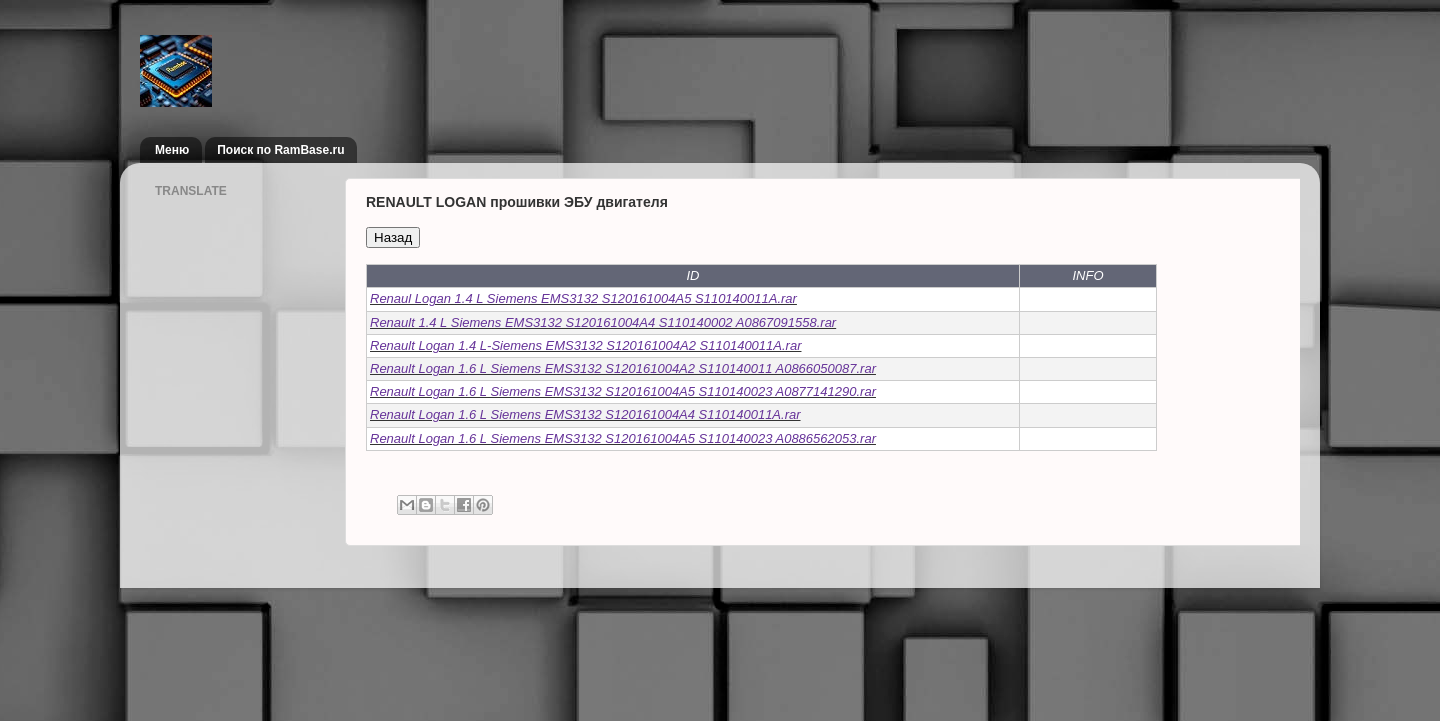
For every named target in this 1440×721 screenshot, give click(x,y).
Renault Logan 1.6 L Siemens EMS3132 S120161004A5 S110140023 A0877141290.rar (623, 391)
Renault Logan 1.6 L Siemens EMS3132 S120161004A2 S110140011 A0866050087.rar (623, 368)
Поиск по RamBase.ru (280, 150)
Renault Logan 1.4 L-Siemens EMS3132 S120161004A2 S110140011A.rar (585, 345)
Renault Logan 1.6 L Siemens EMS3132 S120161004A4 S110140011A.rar (585, 414)
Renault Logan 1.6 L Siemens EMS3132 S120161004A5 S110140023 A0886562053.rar (623, 438)
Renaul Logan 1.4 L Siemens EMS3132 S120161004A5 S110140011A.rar (583, 298)
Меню (172, 150)
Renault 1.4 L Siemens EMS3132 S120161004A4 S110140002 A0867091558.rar (603, 322)
